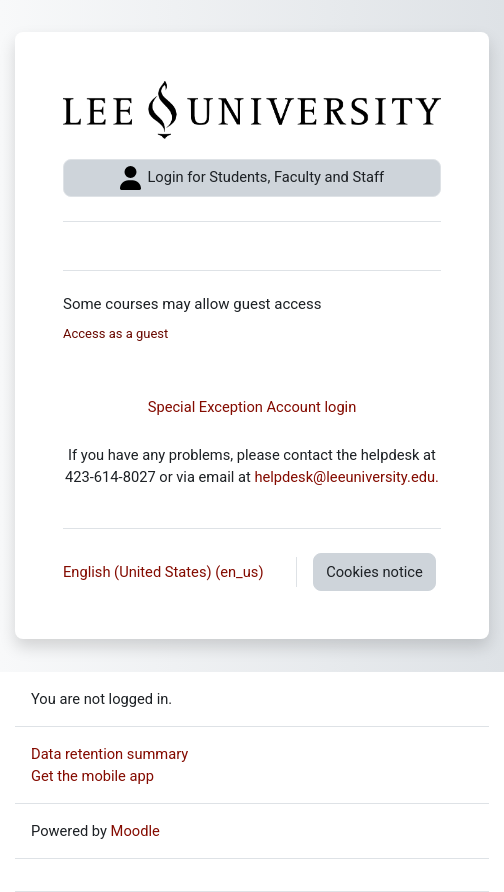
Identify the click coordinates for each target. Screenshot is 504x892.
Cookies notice (374, 572)
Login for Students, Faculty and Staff (252, 178)
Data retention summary (109, 754)
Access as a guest (115, 333)
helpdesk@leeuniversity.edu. (346, 477)
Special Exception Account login (252, 407)
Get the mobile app (92, 776)
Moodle (135, 831)
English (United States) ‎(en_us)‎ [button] (165, 572)
